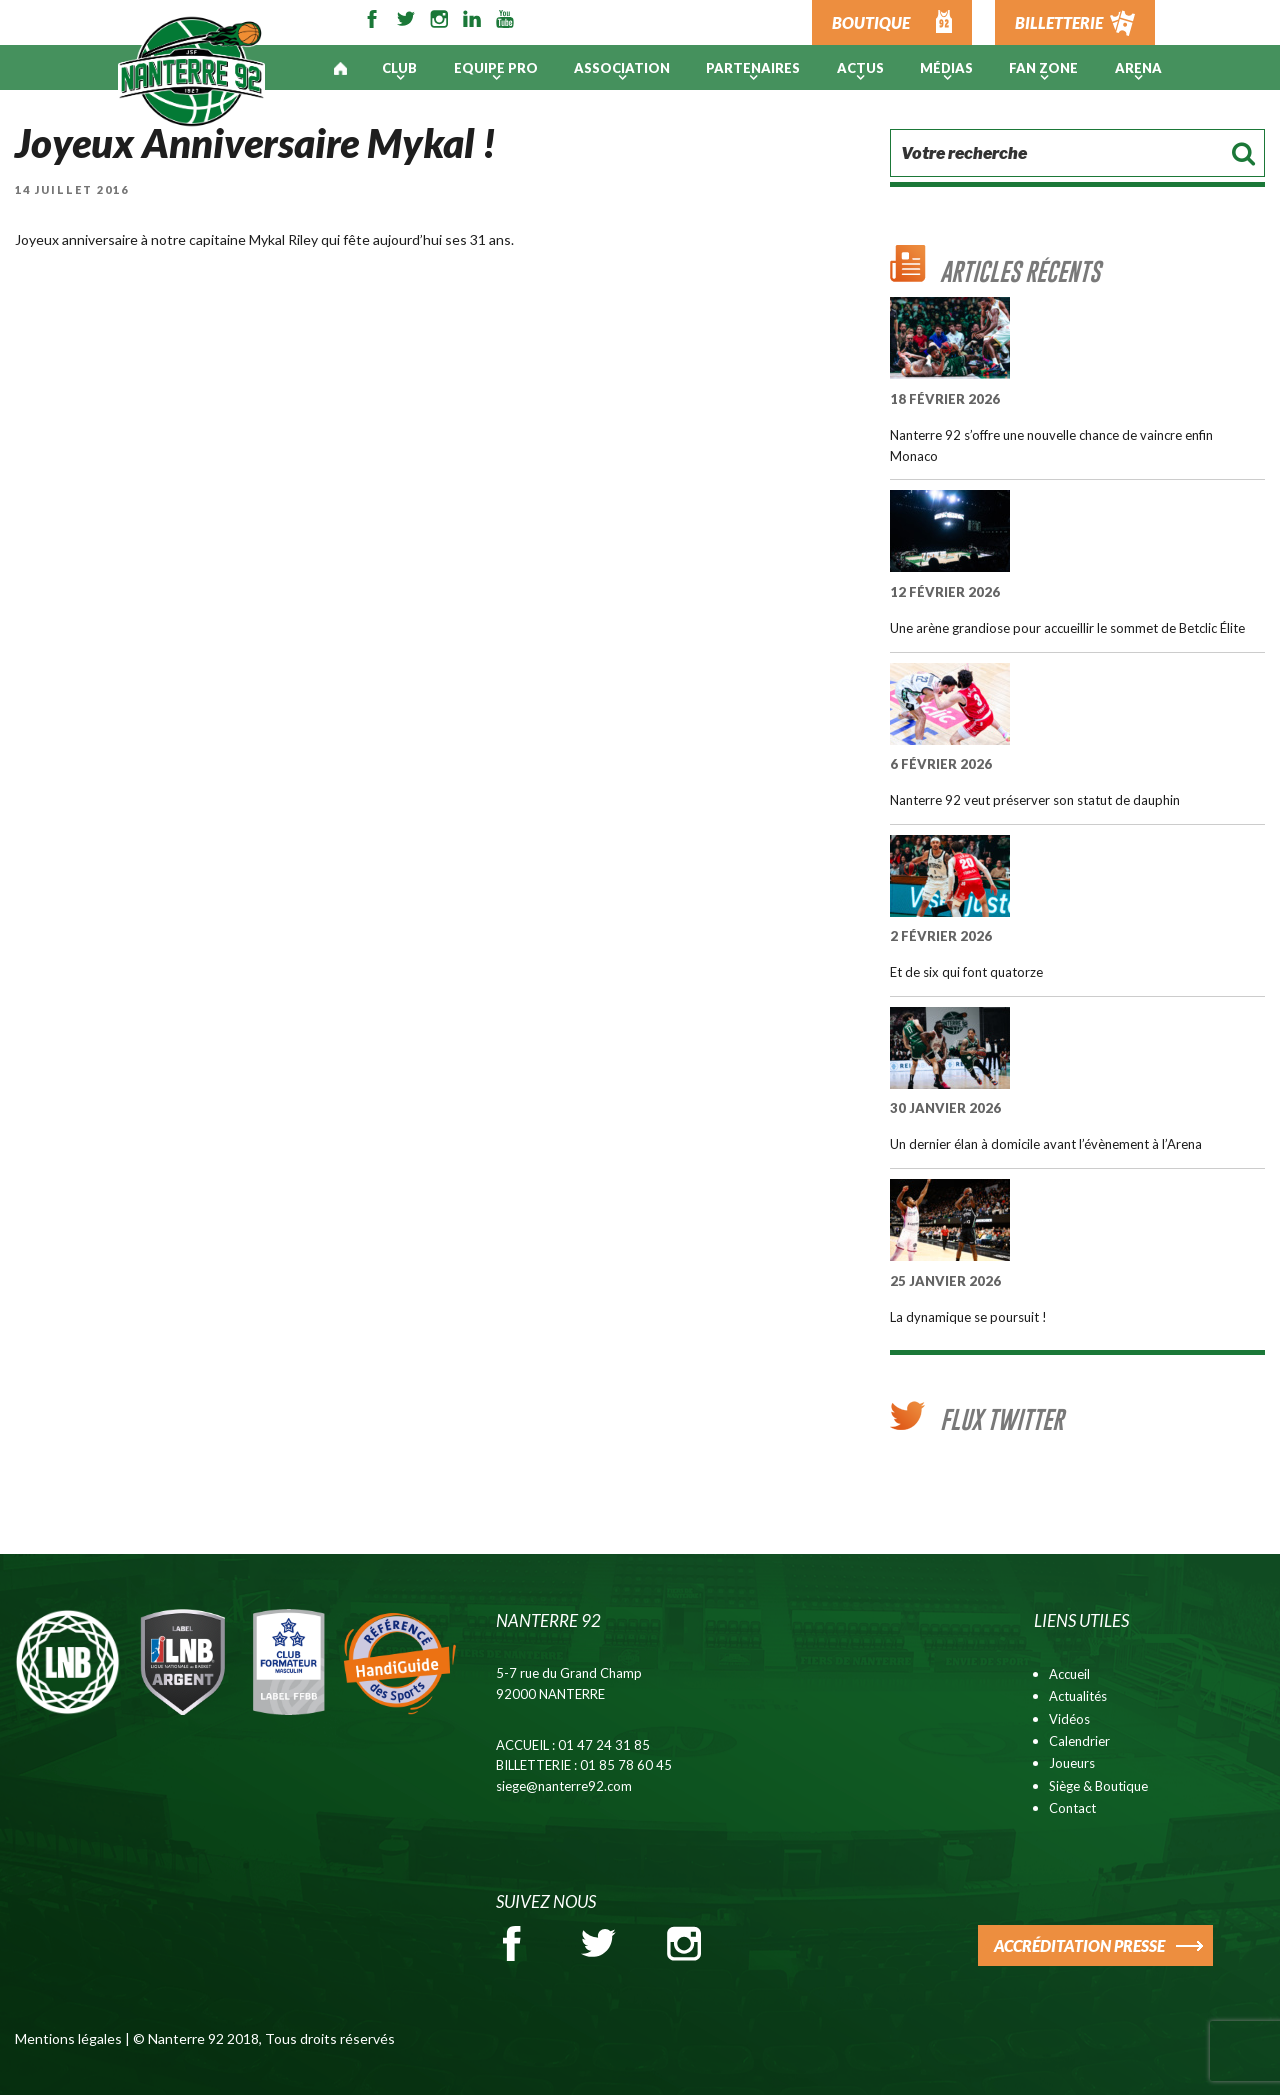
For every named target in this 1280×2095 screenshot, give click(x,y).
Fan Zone (1043, 68)
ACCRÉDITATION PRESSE (1079, 1945)
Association (622, 68)
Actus (860, 68)
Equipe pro (496, 68)
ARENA (1138, 68)
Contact (1072, 1808)
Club (399, 68)
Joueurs (1072, 1763)
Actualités (1078, 1696)
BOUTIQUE (871, 22)
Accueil (1069, 1674)
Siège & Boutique (1098, 1786)
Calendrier (1079, 1741)
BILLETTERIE (1059, 22)
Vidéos (1069, 1719)
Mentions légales (68, 2038)
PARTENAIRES (753, 68)
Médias (946, 68)
